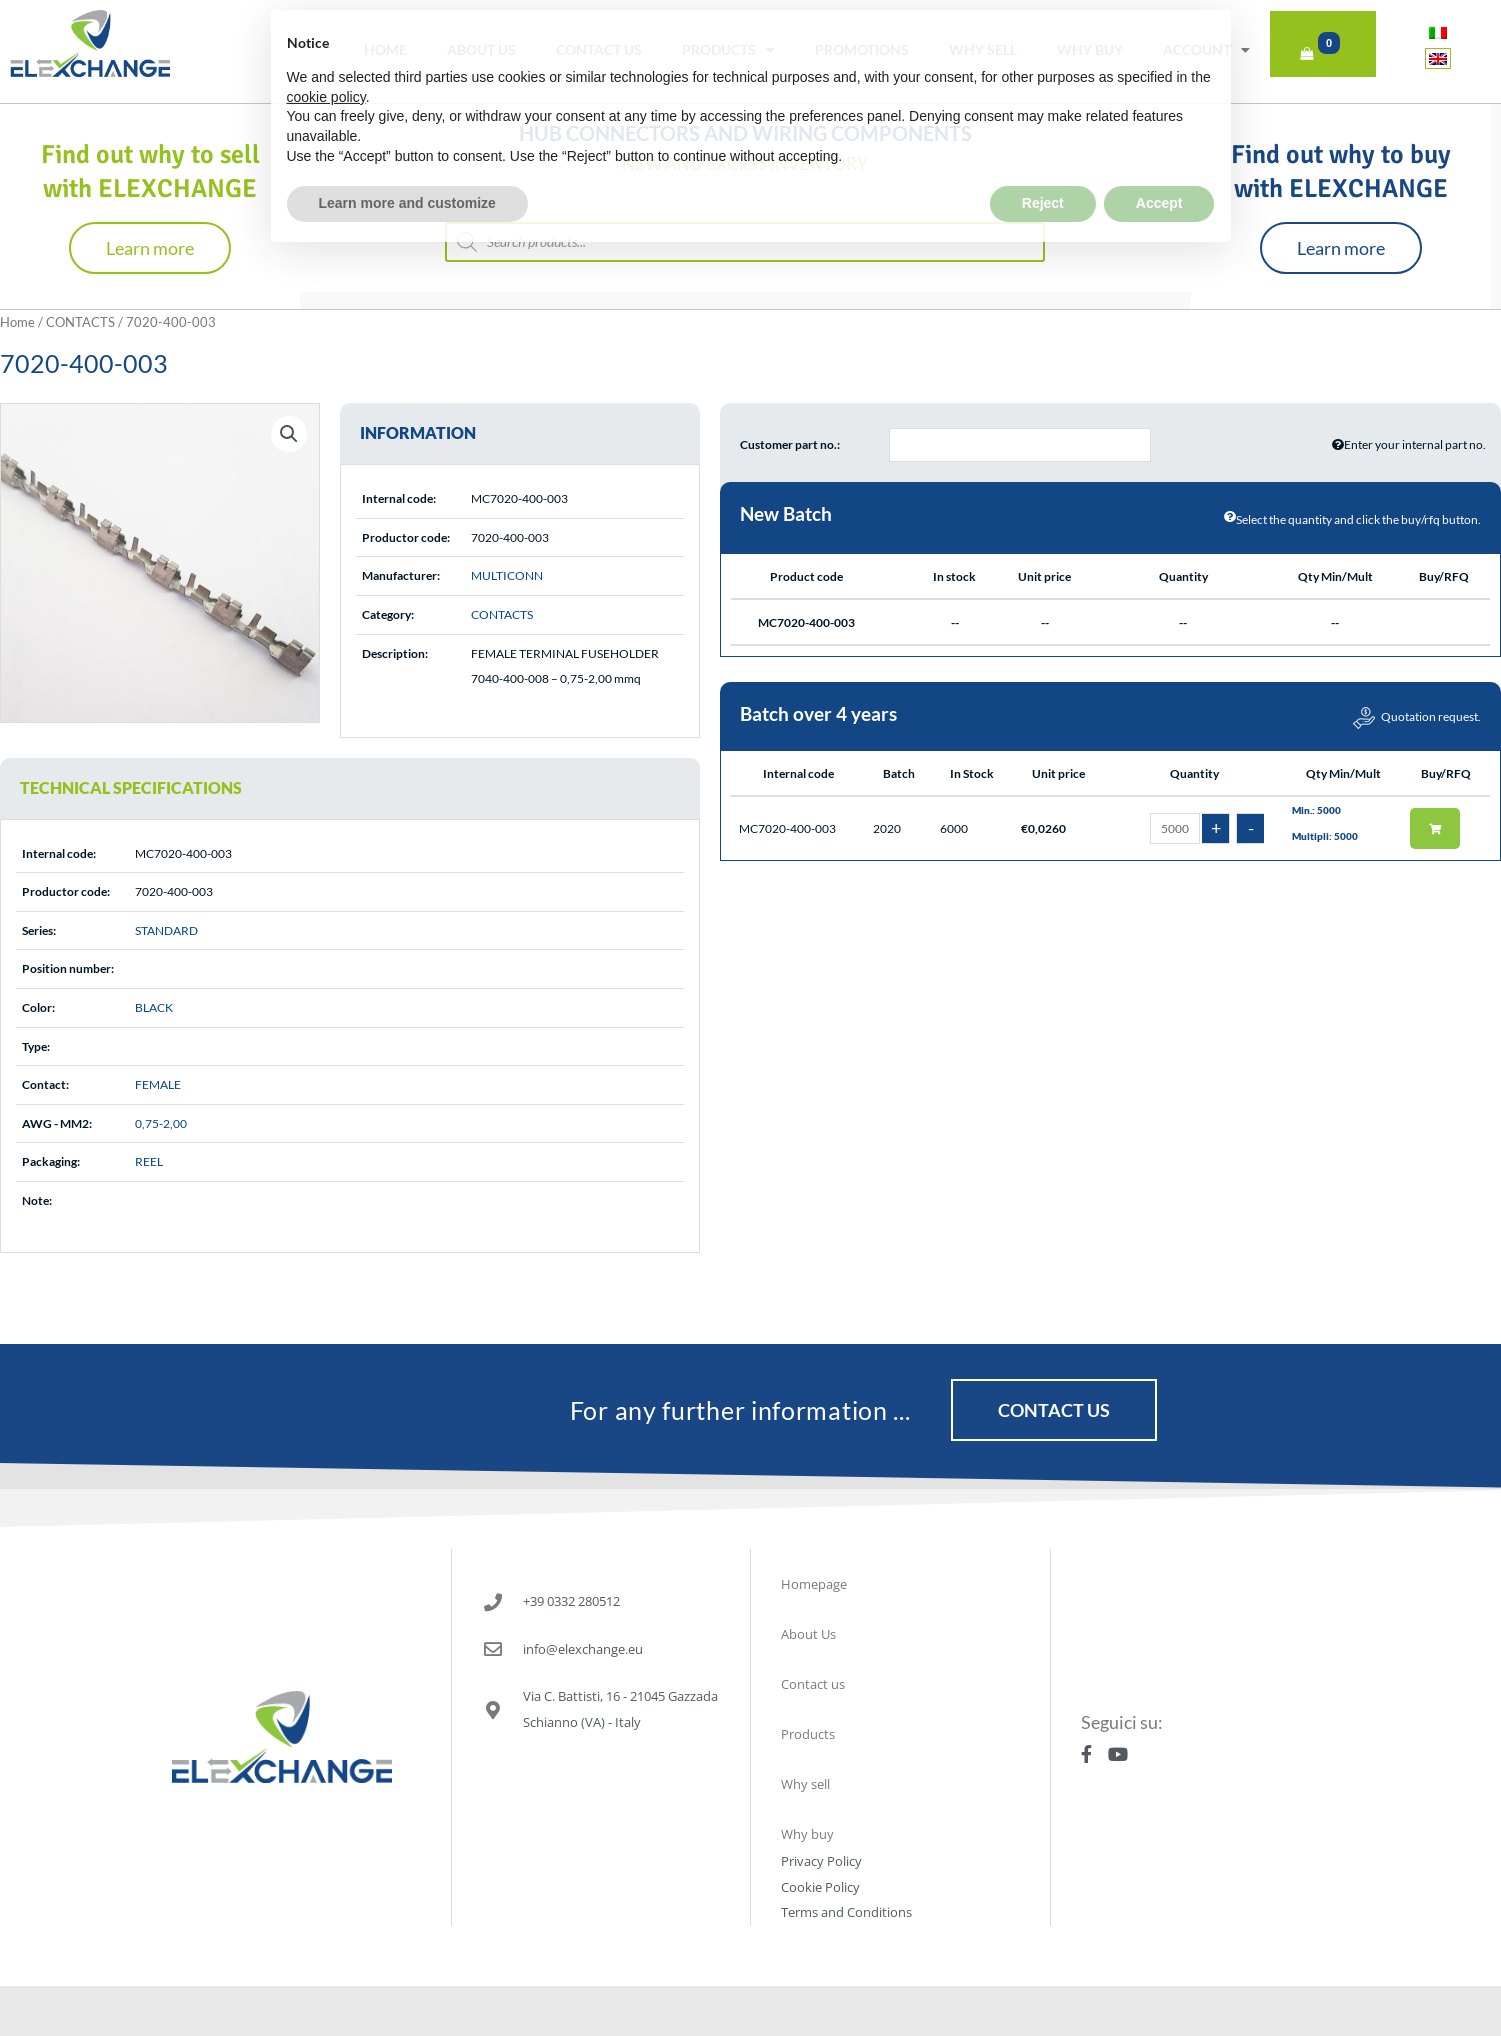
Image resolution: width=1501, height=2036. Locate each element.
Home (385, 49)
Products (728, 50)
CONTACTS (80, 322)
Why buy (1090, 49)
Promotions (862, 49)
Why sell (983, 49)
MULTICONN (507, 575)
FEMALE (158, 1084)
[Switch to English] (1438, 58)
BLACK (154, 1007)
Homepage (814, 1584)
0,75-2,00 (161, 1123)
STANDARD (166, 930)
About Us (481, 49)
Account (1206, 50)
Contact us (599, 49)
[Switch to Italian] (1438, 32)
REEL (149, 1161)
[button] (289, 434)
